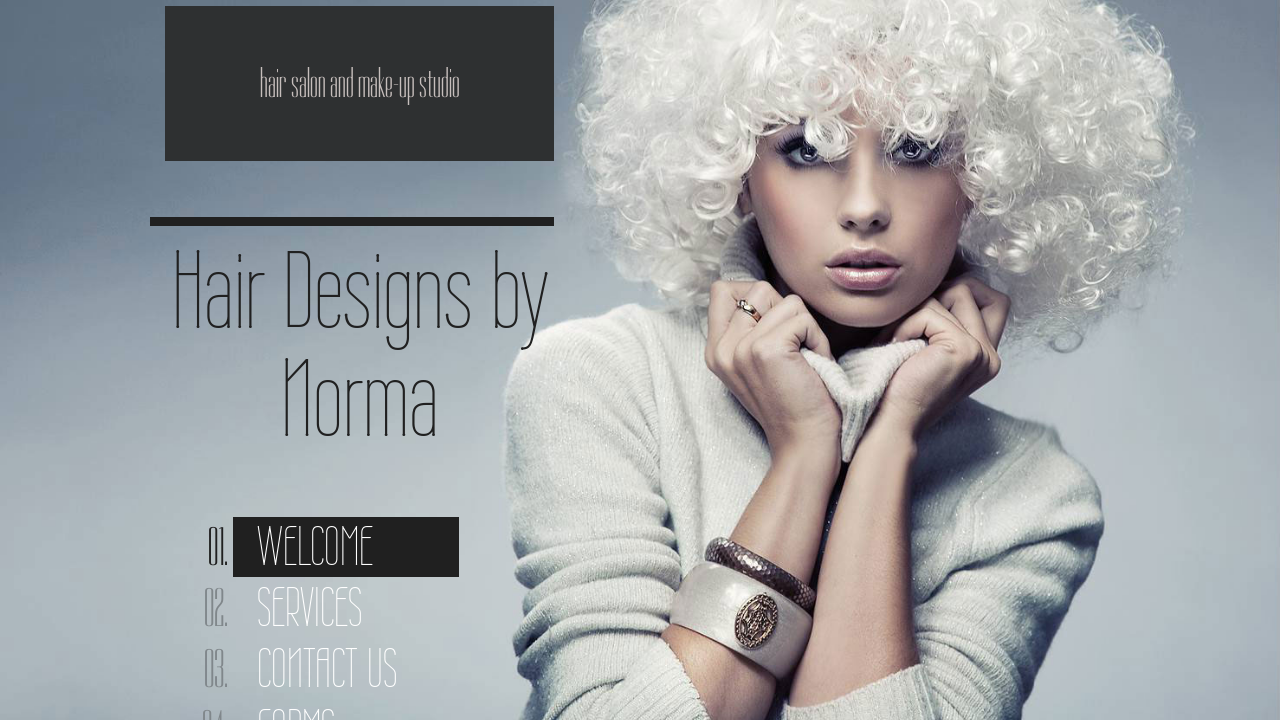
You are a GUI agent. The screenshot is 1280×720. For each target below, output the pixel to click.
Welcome (315, 546)
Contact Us (327, 668)
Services (309, 607)
